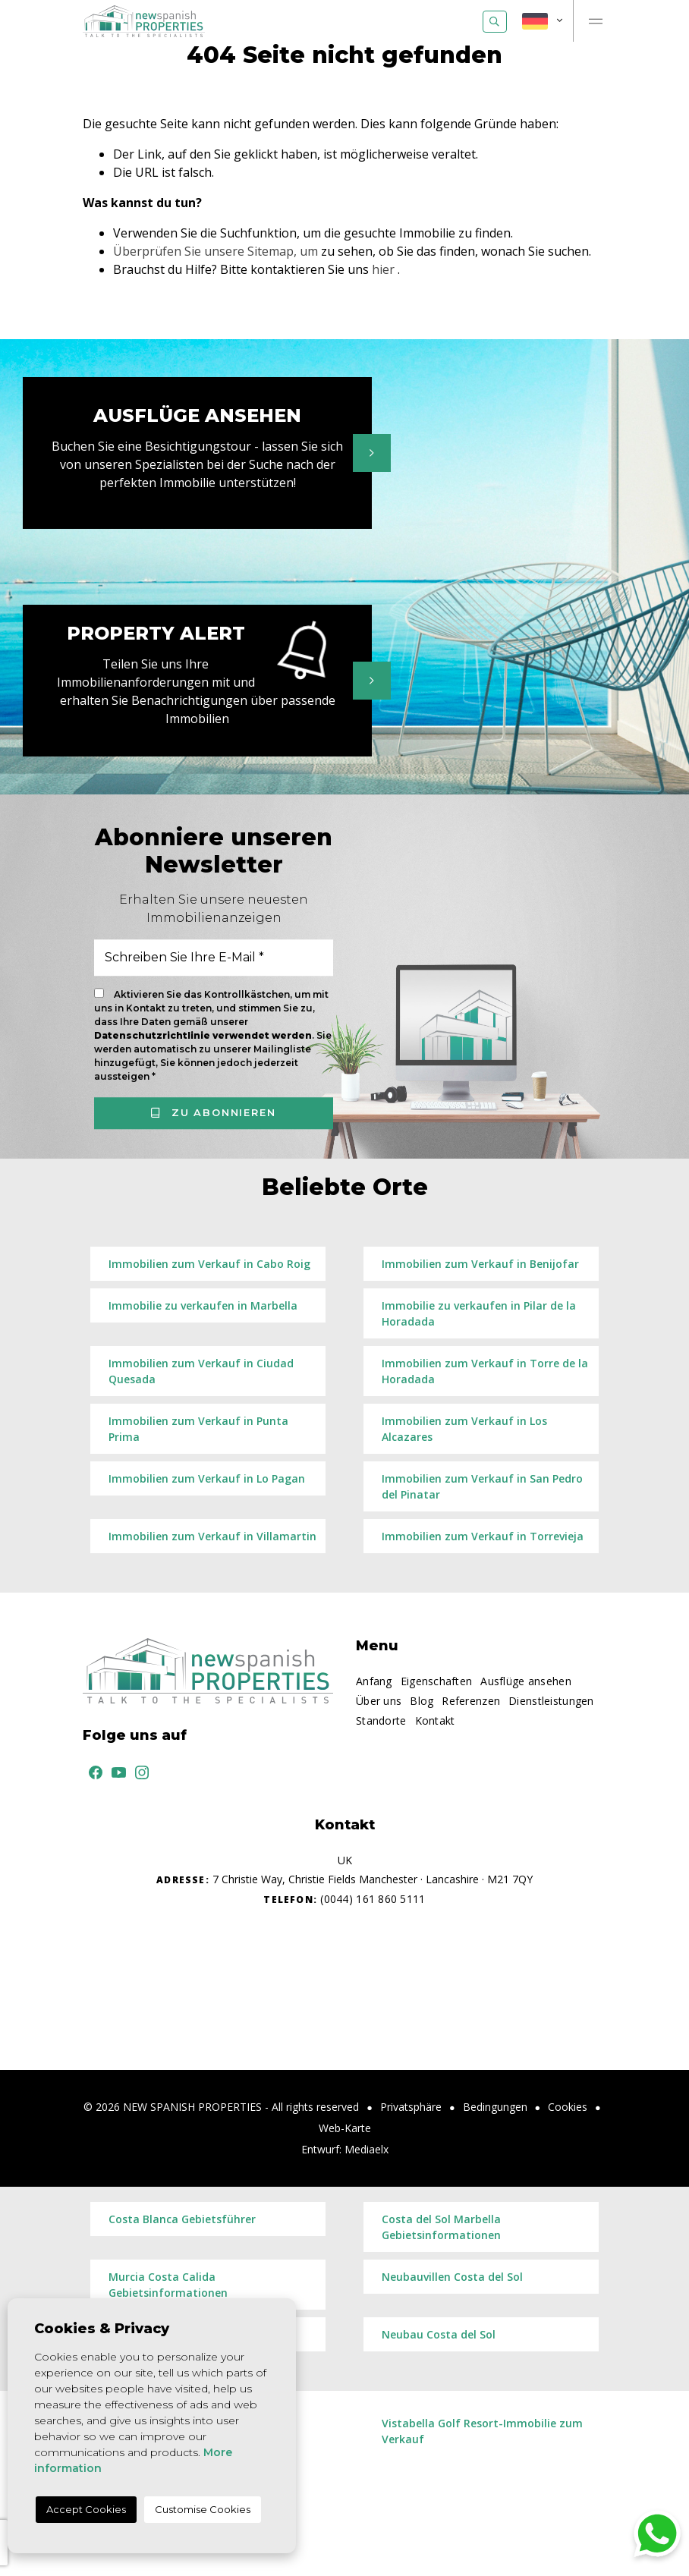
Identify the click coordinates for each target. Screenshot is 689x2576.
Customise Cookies (202, 2509)
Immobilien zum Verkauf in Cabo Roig (209, 1264)
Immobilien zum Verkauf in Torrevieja (483, 1536)
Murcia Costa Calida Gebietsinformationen (168, 2284)
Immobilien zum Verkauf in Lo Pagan (207, 1478)
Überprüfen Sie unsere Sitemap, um (215, 251)
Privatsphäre (411, 2106)
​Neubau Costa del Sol (439, 2334)
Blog (421, 1701)
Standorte (381, 1720)
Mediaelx (366, 2149)
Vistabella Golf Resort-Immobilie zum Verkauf (482, 2431)
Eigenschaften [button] (437, 1681)
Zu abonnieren (213, 1112)
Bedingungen (495, 2106)
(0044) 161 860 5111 (344, 1899)
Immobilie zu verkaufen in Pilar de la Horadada (479, 1313)
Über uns (378, 1701)
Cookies (567, 2106)
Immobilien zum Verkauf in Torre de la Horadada (485, 1371)
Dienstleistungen (550, 1701)
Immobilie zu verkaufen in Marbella (203, 1305)
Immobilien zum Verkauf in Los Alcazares (464, 1429)
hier (383, 269)
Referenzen (471, 1701)
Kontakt (435, 1720)
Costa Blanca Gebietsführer (182, 2219)
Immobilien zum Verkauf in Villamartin (212, 1536)
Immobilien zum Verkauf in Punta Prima (198, 1429)
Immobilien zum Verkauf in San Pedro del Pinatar (482, 1486)
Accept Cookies (86, 2509)
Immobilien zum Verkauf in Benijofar (480, 1264)
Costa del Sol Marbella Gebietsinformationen (441, 2227)
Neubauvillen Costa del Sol (452, 2276)
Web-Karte (345, 2128)
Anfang (374, 1681)
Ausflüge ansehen (525, 1681)
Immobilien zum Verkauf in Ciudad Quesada (201, 1371)
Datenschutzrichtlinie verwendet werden (203, 1035)
